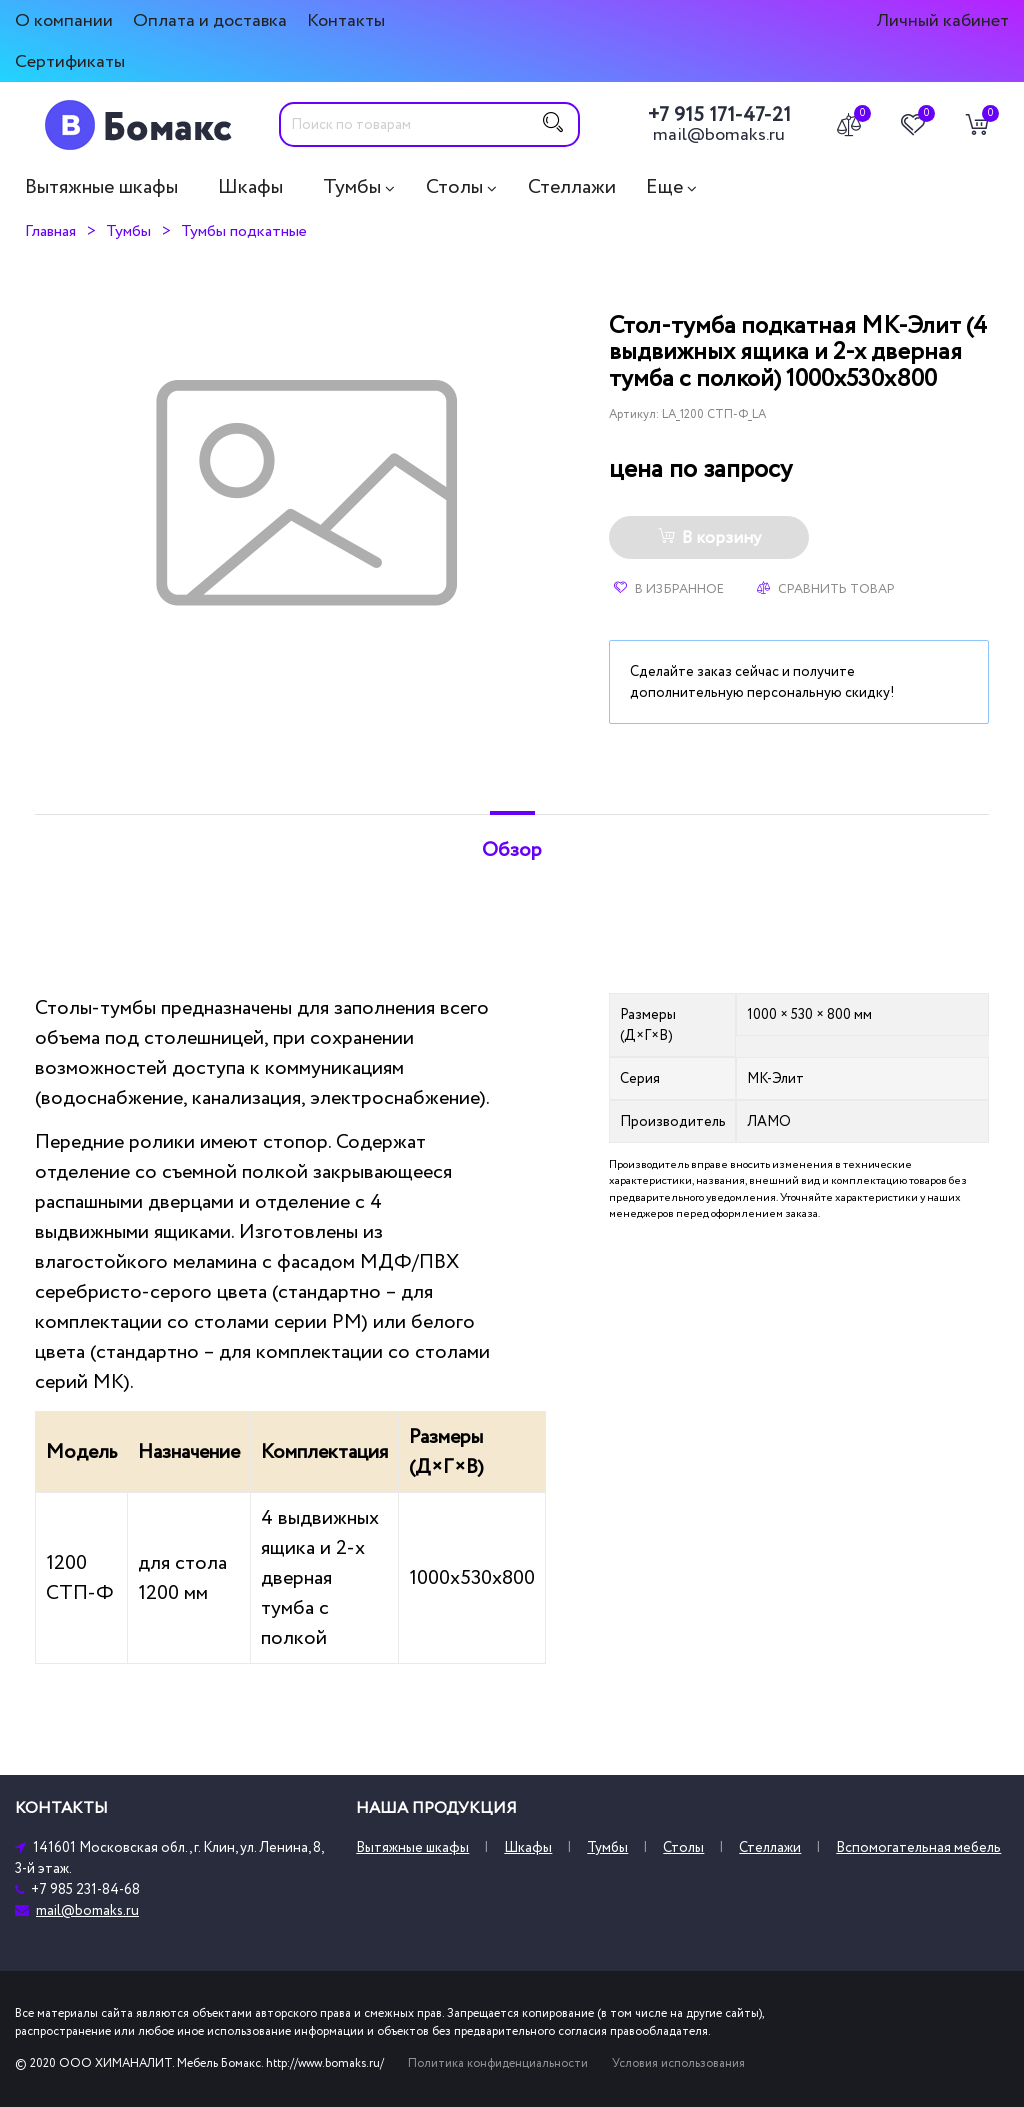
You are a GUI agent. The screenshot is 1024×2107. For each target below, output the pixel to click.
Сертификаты (70, 61)
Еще (664, 187)
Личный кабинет (942, 20)
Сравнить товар (826, 589)
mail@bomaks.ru (719, 135)
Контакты (346, 20)
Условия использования (678, 2063)
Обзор (512, 850)
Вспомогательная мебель (918, 1847)
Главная (50, 231)
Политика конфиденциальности (498, 2063)
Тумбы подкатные (244, 231)
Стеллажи (572, 187)
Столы (454, 187)
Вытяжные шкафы (101, 187)
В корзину (709, 538)
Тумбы (352, 187)
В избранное (669, 589)
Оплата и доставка (210, 20)
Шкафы (250, 187)
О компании (64, 20)
